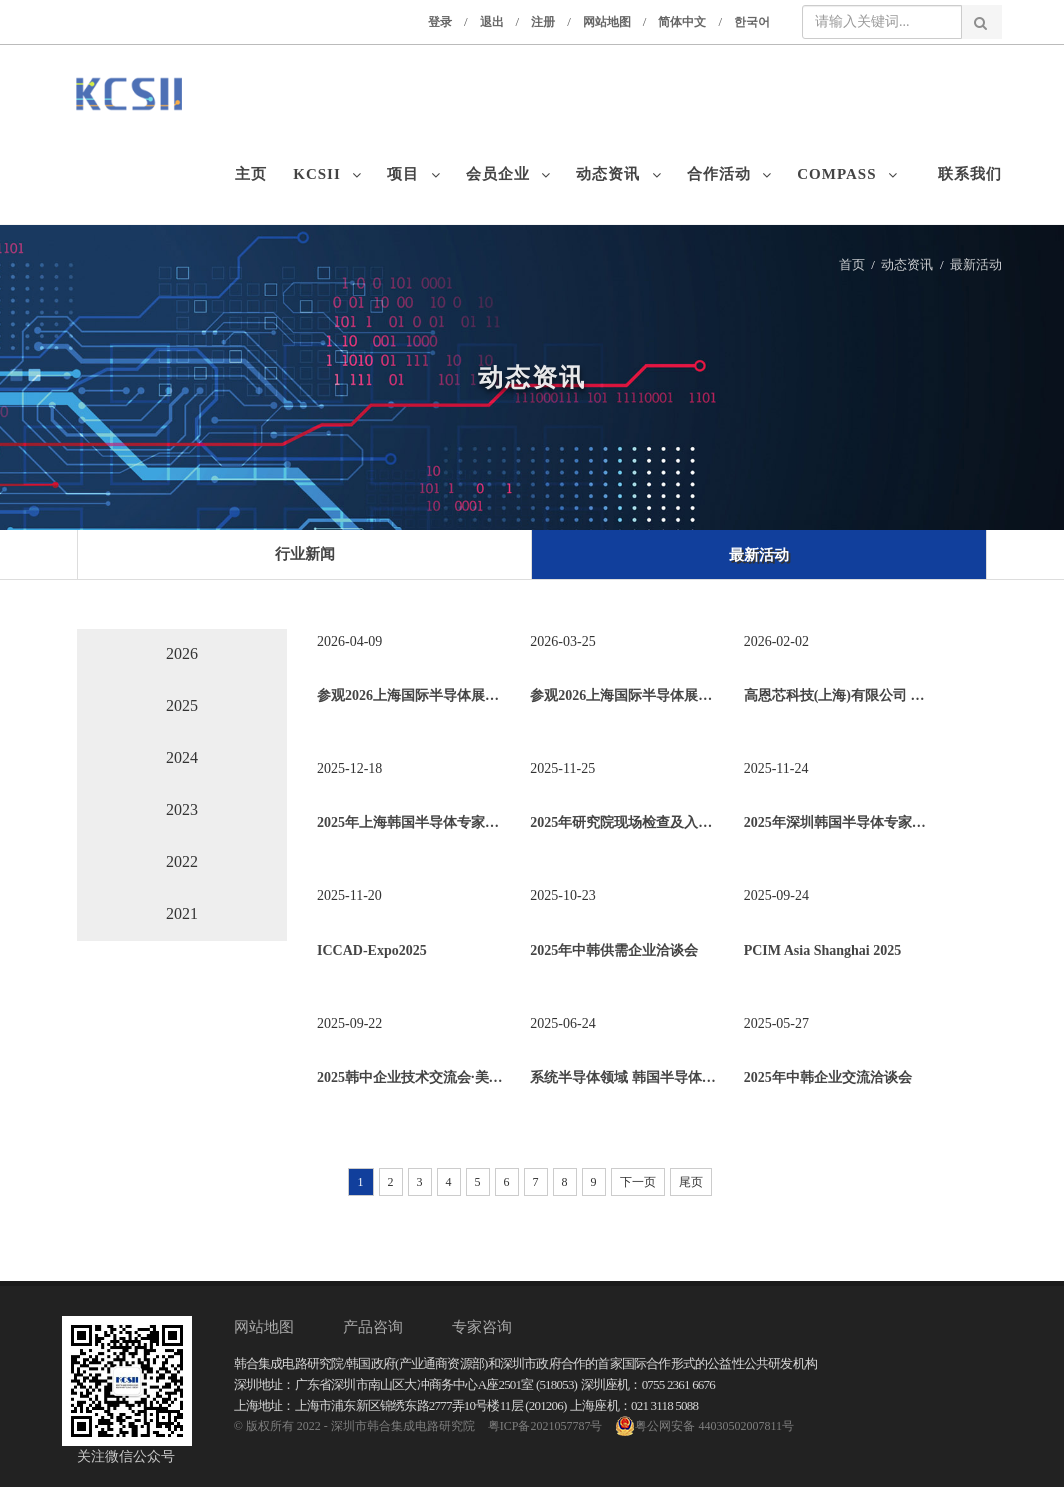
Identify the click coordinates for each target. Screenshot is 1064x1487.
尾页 (691, 1182)
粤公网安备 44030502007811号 (704, 1426)
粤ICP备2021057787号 (545, 1426)
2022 (182, 861)
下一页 (638, 1182)
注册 (543, 22)
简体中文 (682, 22)
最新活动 (976, 264)
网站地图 (607, 22)
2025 (182, 705)
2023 (182, 809)
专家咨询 (482, 1327)
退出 (492, 22)
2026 (182, 653)
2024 (182, 757)
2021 (182, 913)
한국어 (752, 22)
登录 (440, 22)
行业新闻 (305, 554)
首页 (852, 264)
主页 (256, 174)
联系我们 (970, 174)
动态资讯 (907, 264)
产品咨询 (373, 1327)
